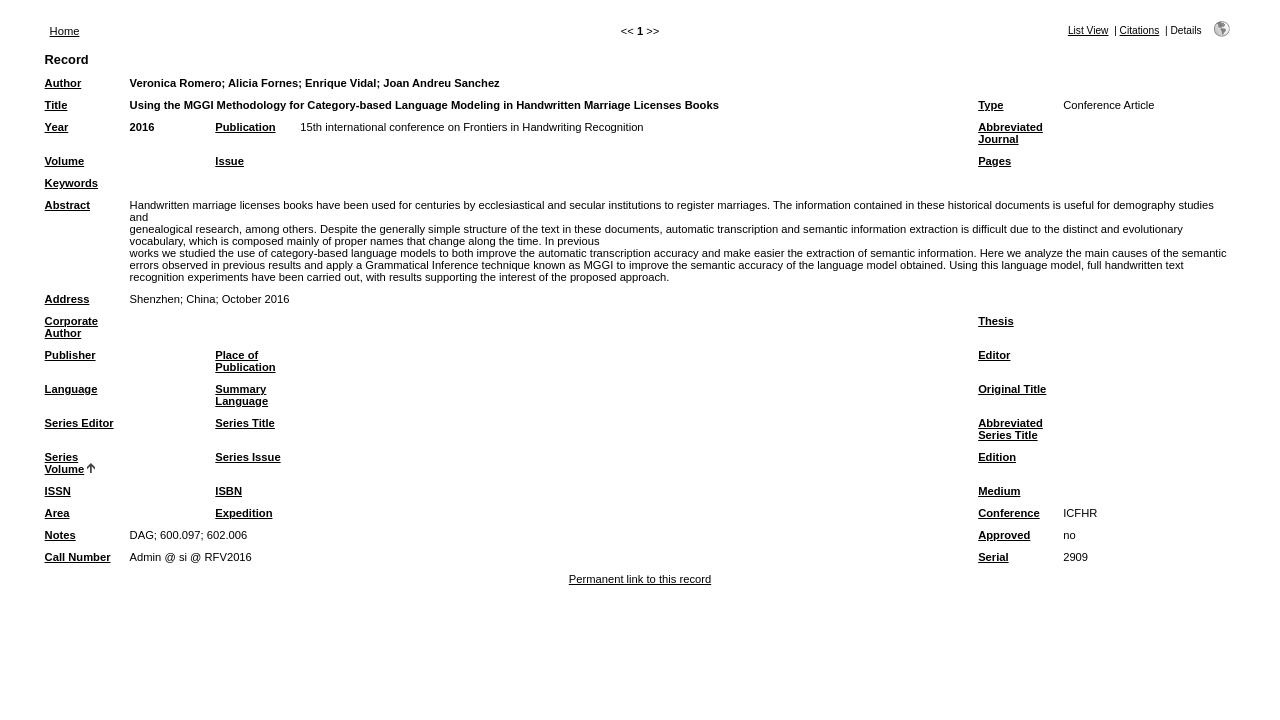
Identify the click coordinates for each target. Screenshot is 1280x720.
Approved (1004, 535)
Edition (997, 457)
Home (65, 31)
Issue (229, 161)
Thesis (995, 321)
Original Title (1012, 389)
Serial (993, 557)
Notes (60, 535)
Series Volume (65, 463)
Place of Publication (245, 361)
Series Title (245, 423)
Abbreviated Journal (1010, 133)
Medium (999, 491)
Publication (245, 127)
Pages (994, 161)
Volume (65, 161)
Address (67, 299)
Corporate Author (71, 327)
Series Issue (247, 457)
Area (57, 513)
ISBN (228, 491)
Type (990, 105)
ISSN (58, 491)
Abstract (67, 205)
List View (1088, 30)
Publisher (70, 355)
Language (71, 389)
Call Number (78, 557)
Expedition (243, 513)
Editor (994, 355)
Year (57, 127)
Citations (1140, 30)
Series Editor (79, 423)
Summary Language (241, 395)
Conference (1009, 513)
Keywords (71, 183)
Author (63, 83)
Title (56, 105)
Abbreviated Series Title (1010, 429)
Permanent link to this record (640, 579)
